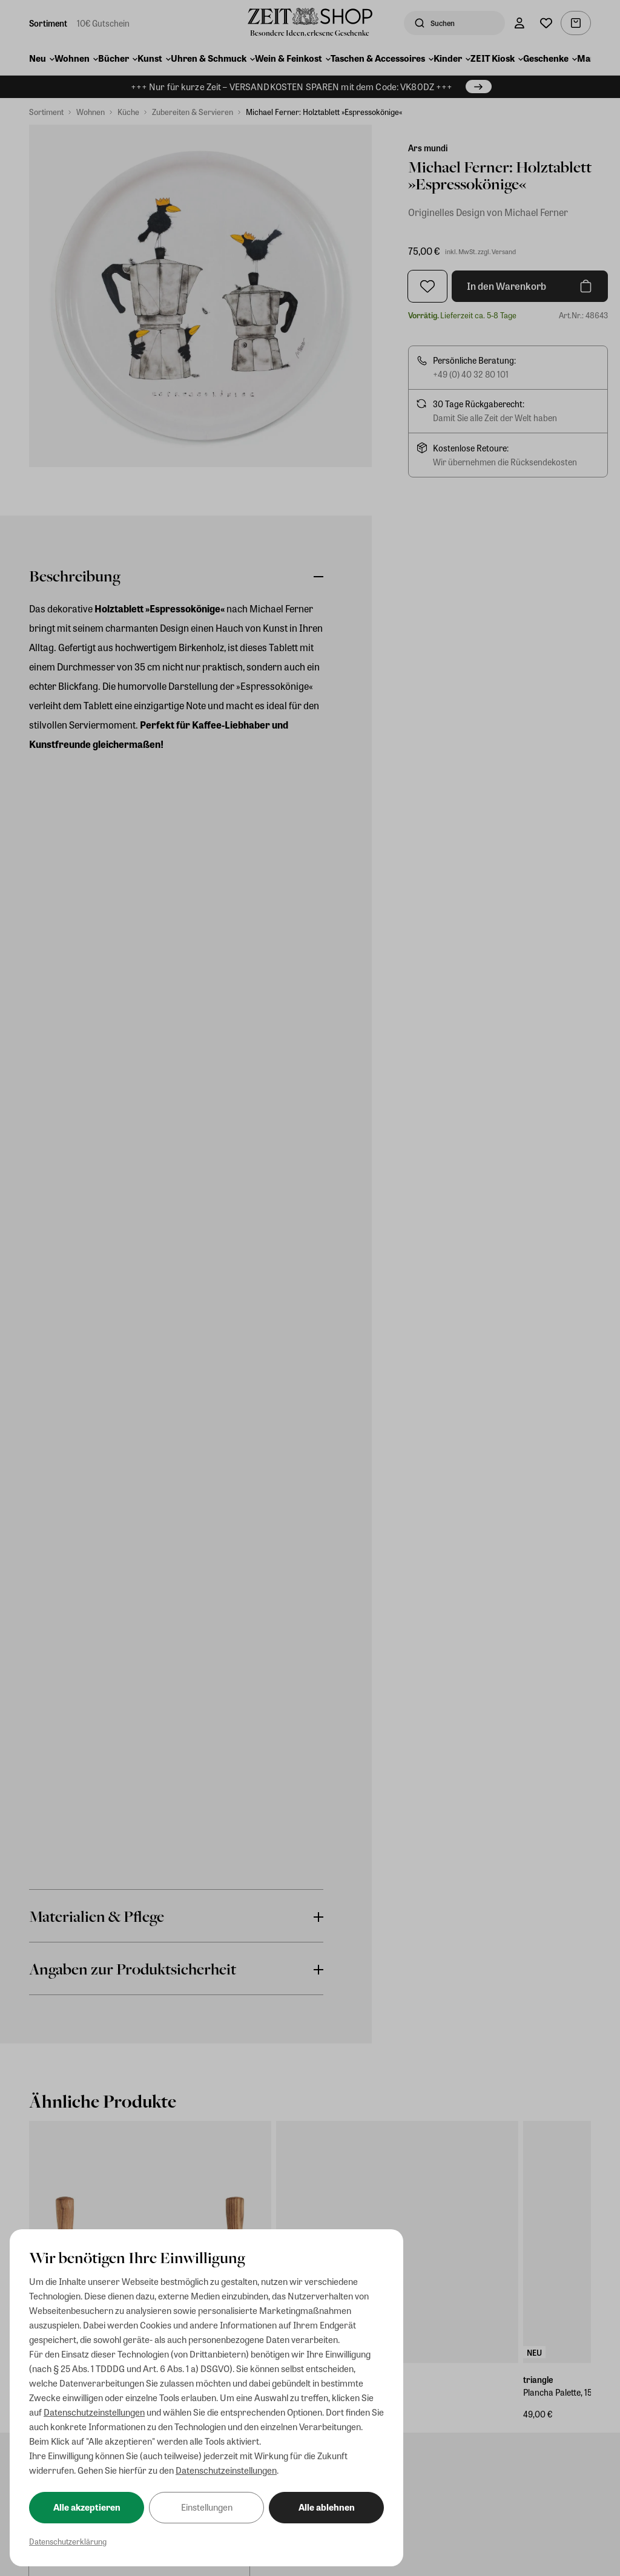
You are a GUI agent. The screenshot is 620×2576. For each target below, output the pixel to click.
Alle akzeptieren (86, 2507)
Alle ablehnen (326, 2507)
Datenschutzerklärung (68, 2541)
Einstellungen (206, 2507)
